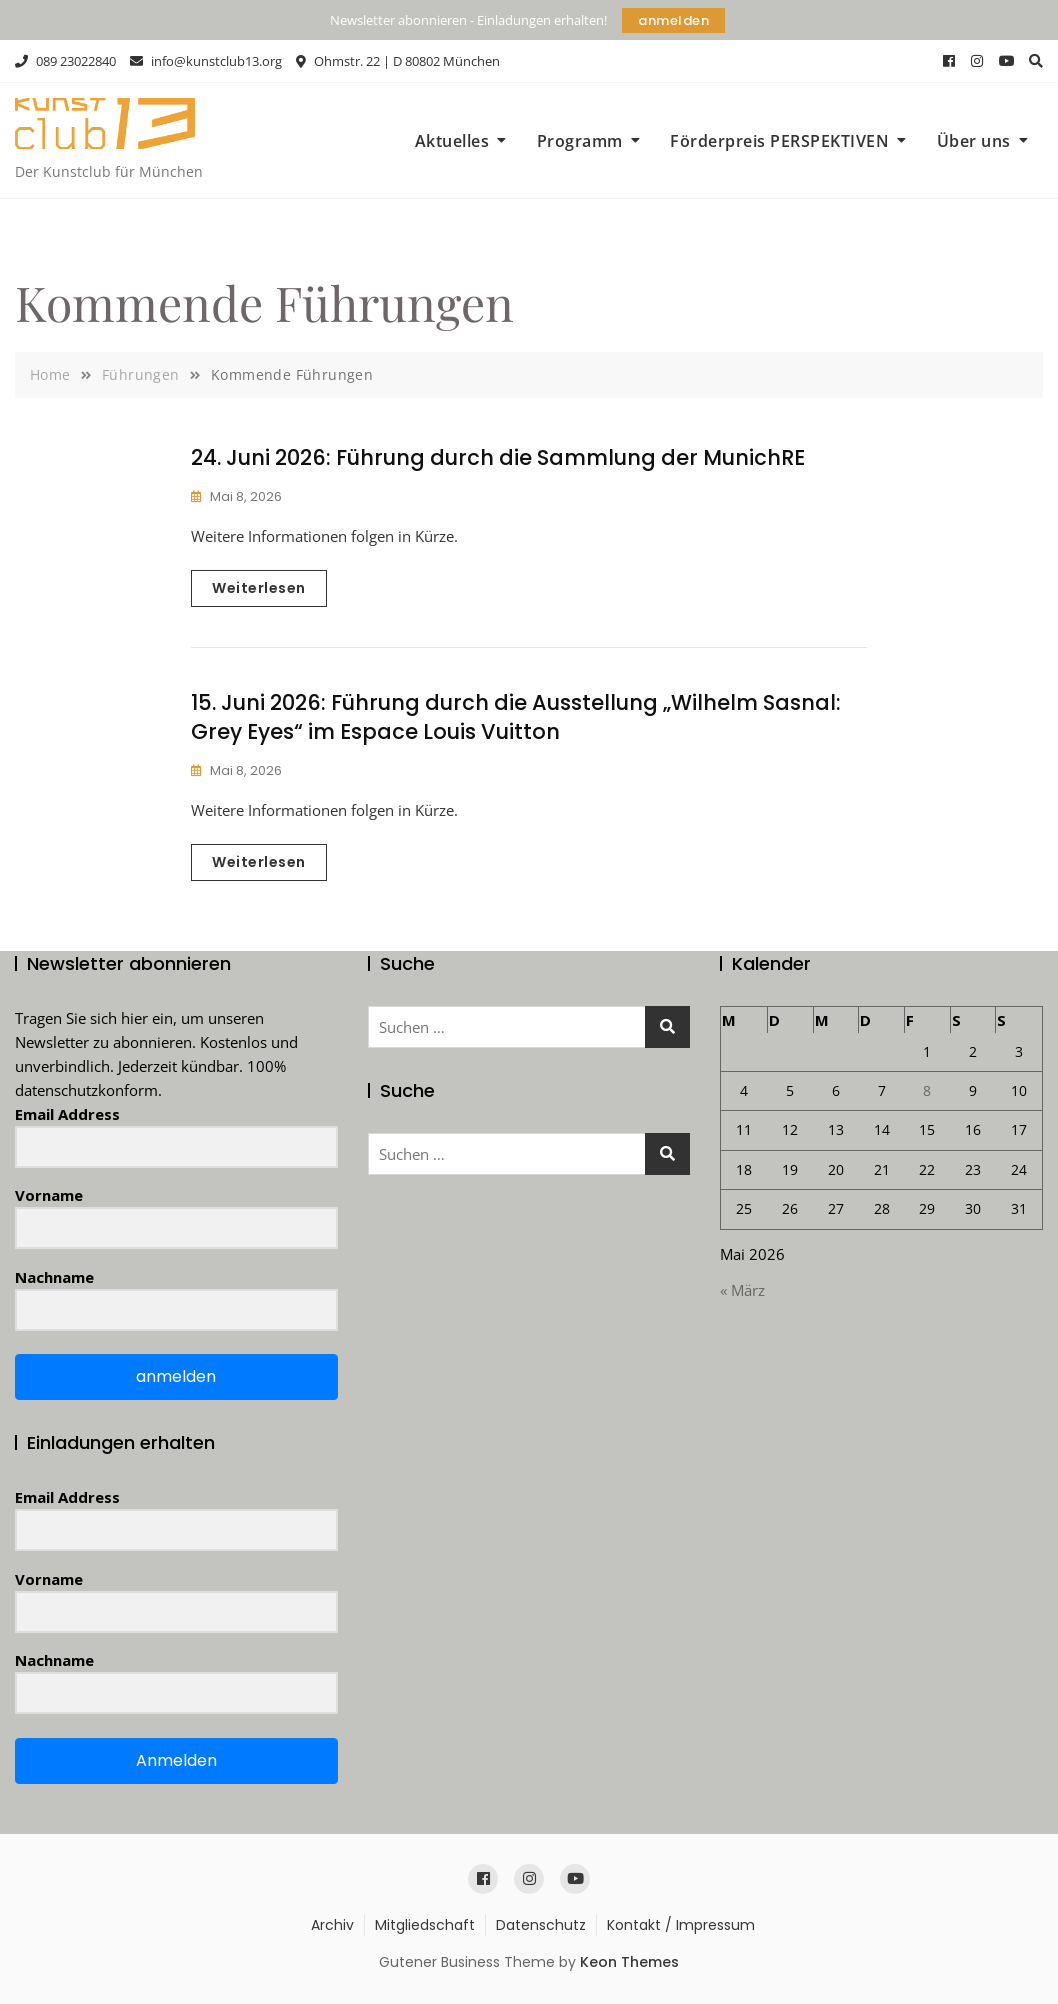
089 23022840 (65, 61)
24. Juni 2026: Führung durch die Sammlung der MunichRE (498, 457)
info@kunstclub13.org (206, 61)
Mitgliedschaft (425, 1925)
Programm (580, 141)
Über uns (974, 141)
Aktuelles (452, 141)
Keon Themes (629, 1962)
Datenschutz (541, 1925)
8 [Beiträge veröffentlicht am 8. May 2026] (927, 1090)
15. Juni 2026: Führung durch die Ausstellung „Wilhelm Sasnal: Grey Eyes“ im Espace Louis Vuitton (516, 717)
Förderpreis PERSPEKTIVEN (779, 141)
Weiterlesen (259, 588)
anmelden (673, 20)
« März (742, 1290)
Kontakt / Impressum (681, 1925)
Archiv (332, 1925)
